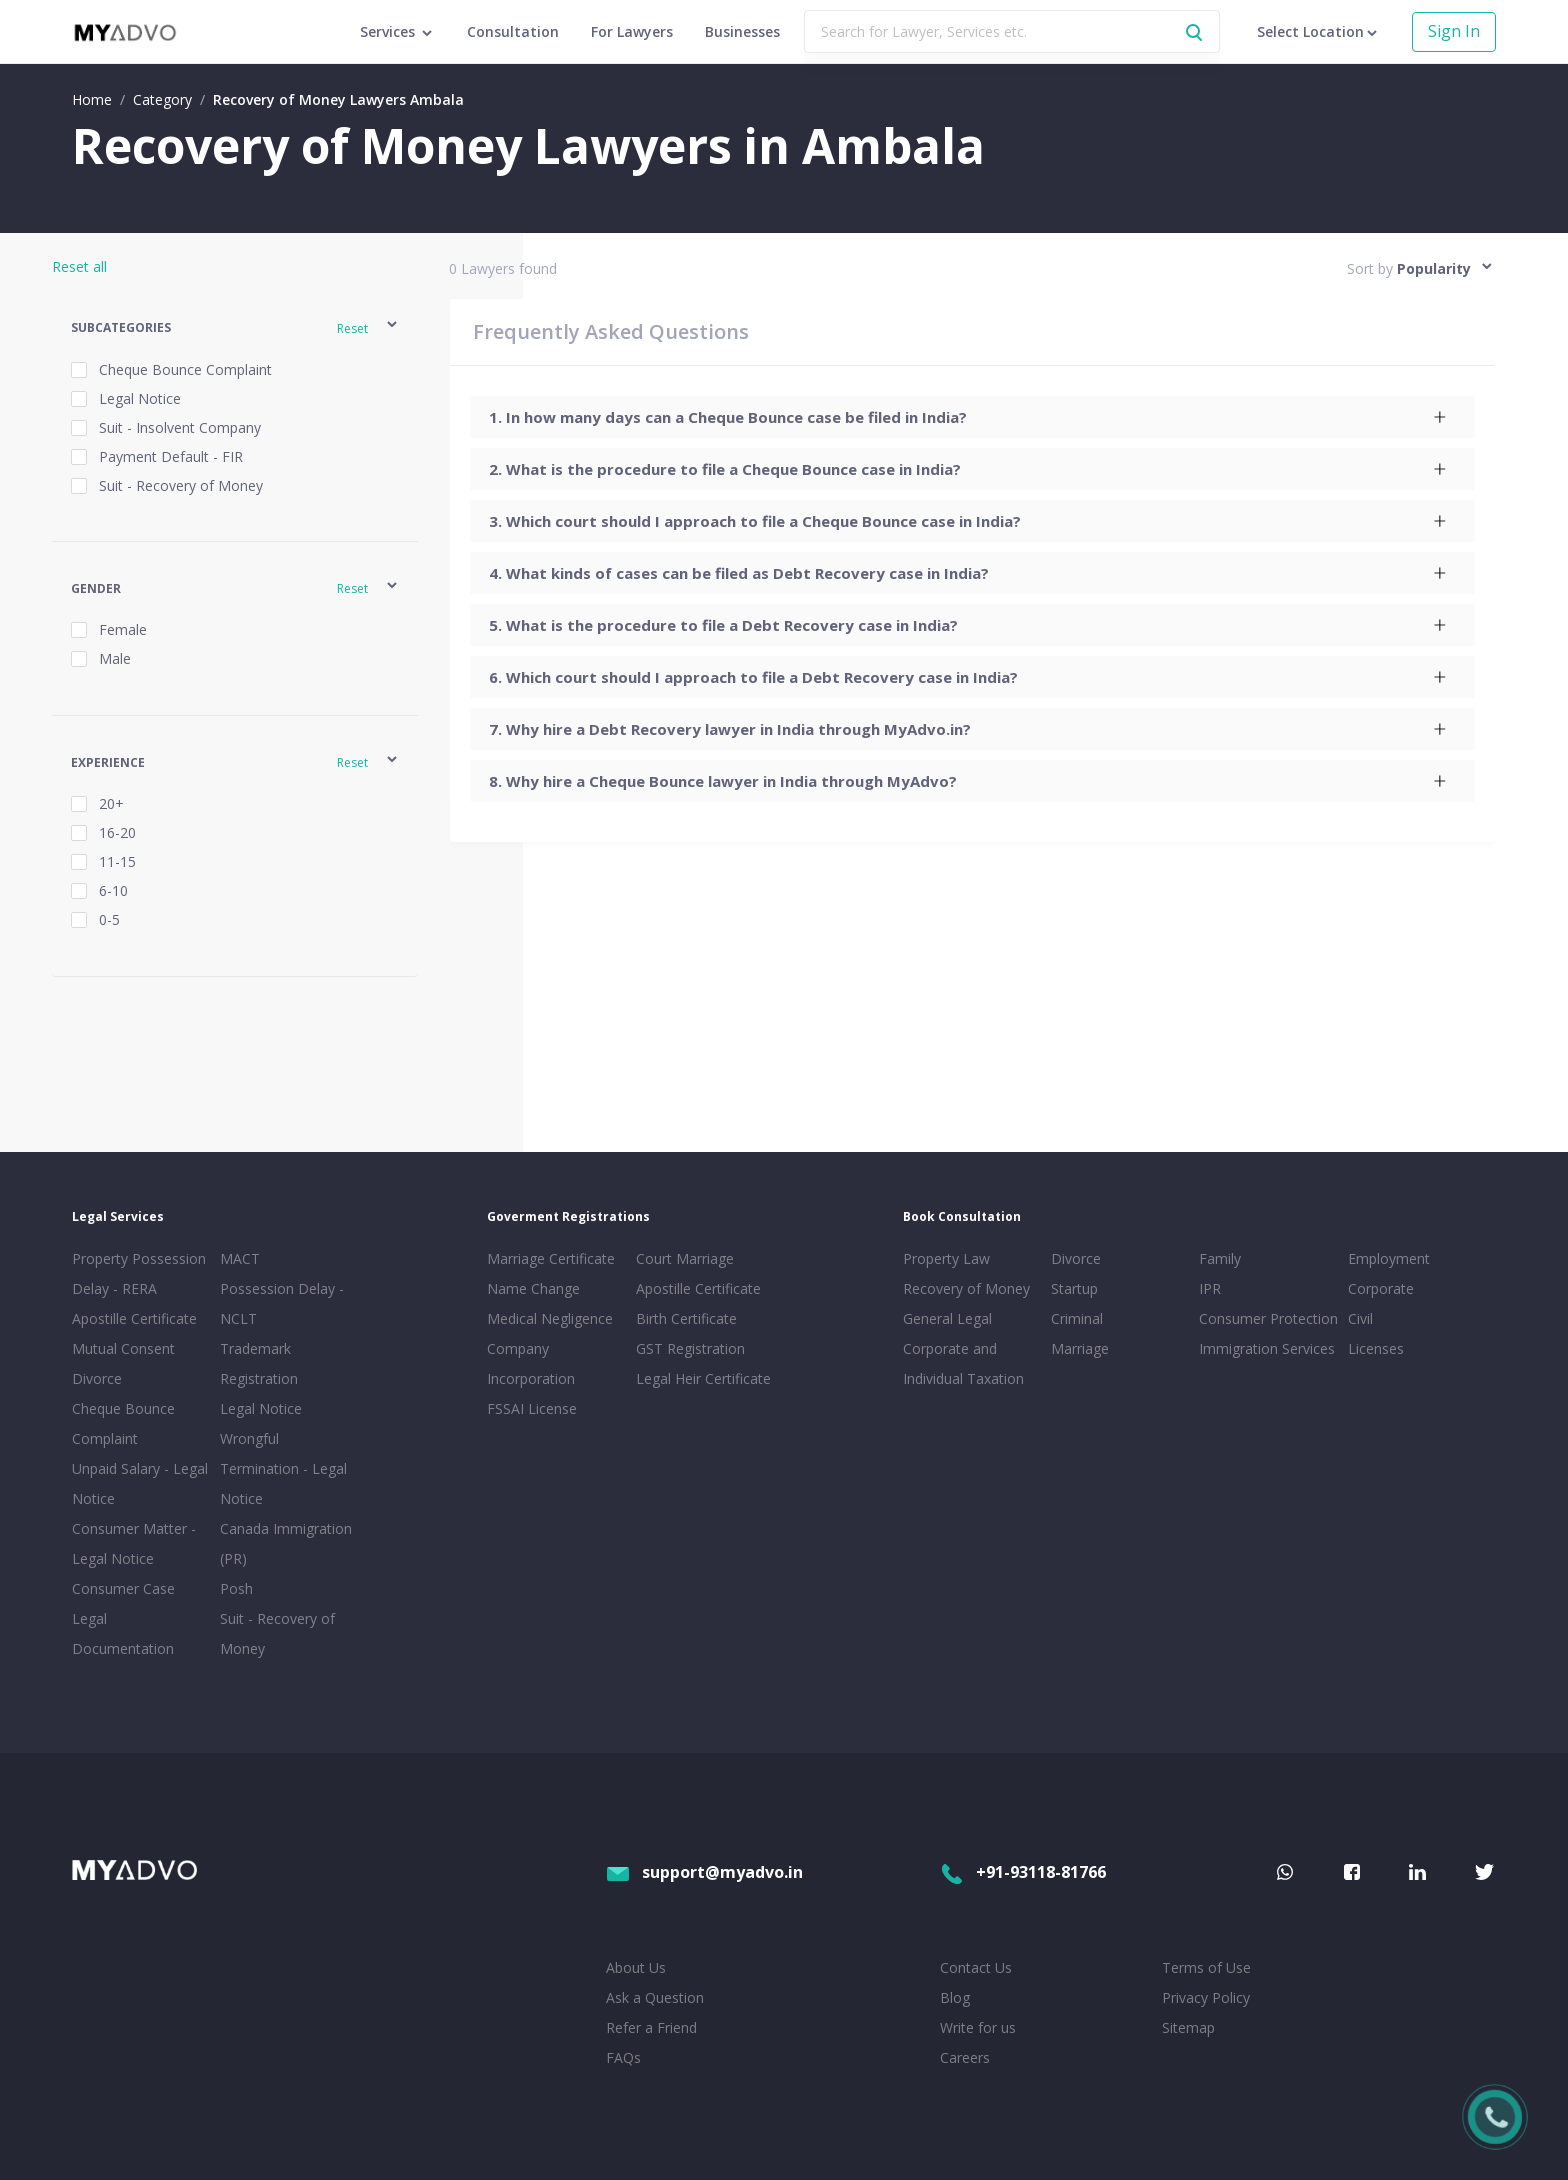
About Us (636, 1967)
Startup (1074, 1288)
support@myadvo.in (704, 1872)
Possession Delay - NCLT (282, 1303)
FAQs (623, 2057)
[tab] (971, 417)
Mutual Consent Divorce (123, 1363)
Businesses (742, 31)
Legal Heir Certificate (703, 1378)
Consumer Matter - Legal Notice (134, 1543)
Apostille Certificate (134, 1318)
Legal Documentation (123, 1633)
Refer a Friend (651, 2027)
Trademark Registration (259, 1363)
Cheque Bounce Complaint (123, 1423)
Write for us (978, 2027)
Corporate (1381, 1288)
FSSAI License (532, 1408)
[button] (235, 327)
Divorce (1076, 1258)
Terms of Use (1206, 1967)
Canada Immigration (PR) (286, 1543)
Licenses (1376, 1348)
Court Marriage (685, 1258)
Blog (955, 1997)
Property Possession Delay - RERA (139, 1273)
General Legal (947, 1318)
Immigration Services (1267, 1348)
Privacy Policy (1206, 1997)
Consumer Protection (1268, 1318)
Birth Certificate (686, 1318)
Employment (1389, 1258)
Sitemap (1188, 2027)
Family (1220, 1258)
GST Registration (690, 1348)
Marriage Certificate (551, 1258)
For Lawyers (632, 31)
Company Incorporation (531, 1363)
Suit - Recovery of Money (277, 1633)
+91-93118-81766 (1023, 1872)
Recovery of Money (966, 1288)
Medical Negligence (550, 1318)
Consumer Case (123, 1588)
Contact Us (976, 1967)
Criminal (1077, 1318)
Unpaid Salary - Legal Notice (140, 1483)
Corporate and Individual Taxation (963, 1363)
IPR (1210, 1288)
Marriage (1080, 1348)
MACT (240, 1258)
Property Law (946, 1258)
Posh (236, 1588)
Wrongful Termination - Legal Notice (283, 1468)
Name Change (533, 1288)
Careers (965, 2057)
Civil (1360, 1318)
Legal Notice (261, 1408)
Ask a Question (655, 1997)
